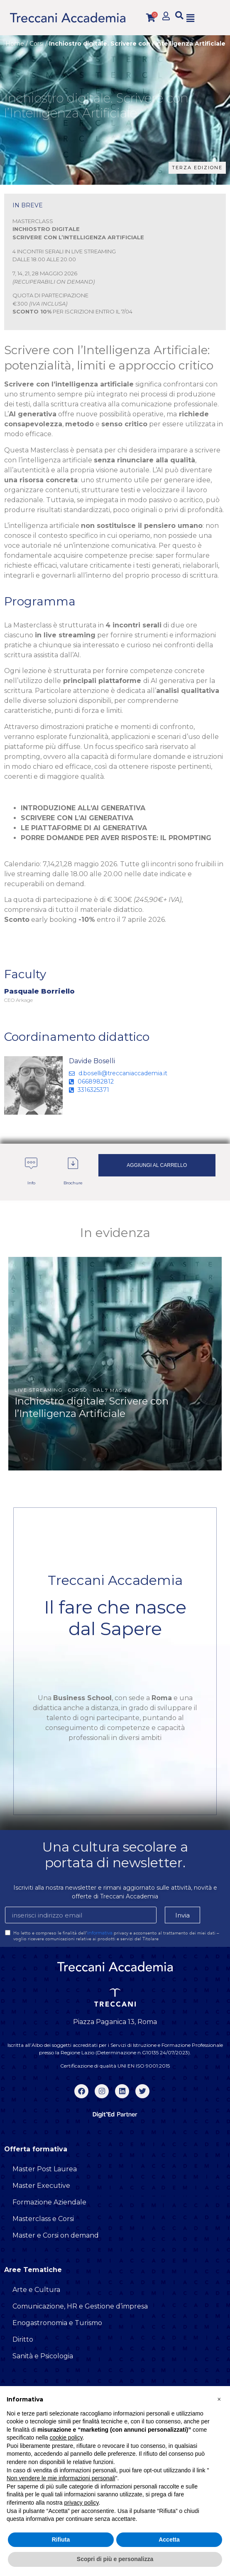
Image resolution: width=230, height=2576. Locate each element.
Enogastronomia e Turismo (57, 2323)
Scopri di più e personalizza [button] (115, 2559)
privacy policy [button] (81, 2502)
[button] (179, 15)
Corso (77, 1390)
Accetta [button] (169, 2539)
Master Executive (41, 2186)
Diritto (22, 2339)
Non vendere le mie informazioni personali (61, 2478)
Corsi (36, 43)
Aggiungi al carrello (157, 1165)
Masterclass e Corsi (43, 2219)
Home (14, 43)
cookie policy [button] (66, 2437)
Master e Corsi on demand (55, 2235)
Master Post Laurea (44, 2169)
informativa (100, 1933)
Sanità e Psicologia (42, 2356)
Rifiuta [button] (61, 2539)
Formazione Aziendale (49, 2202)
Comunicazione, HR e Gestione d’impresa (80, 2306)
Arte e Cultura (36, 2290)
